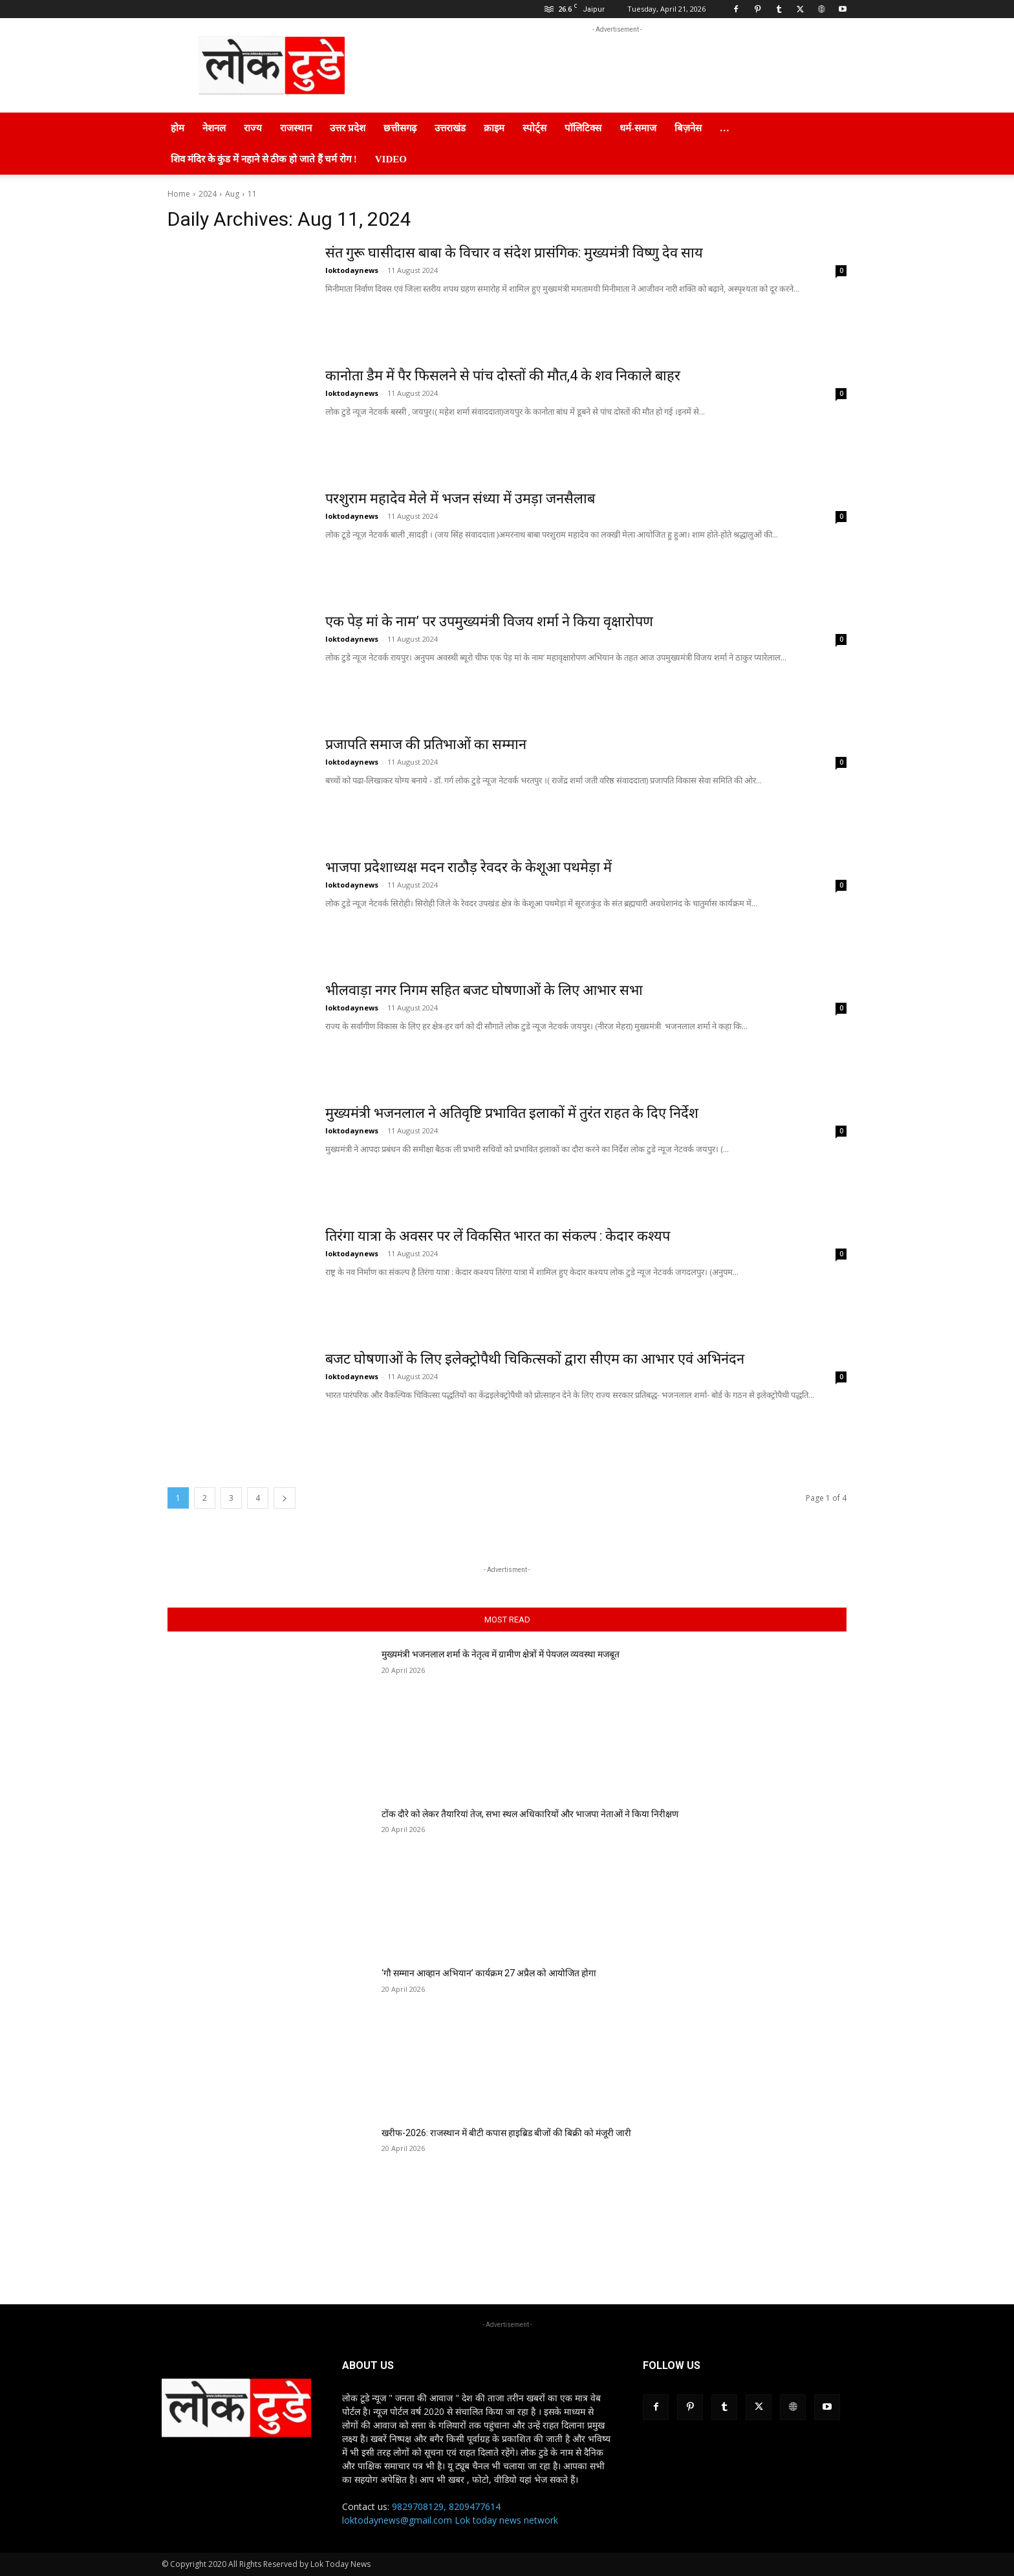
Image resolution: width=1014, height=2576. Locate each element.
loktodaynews (351, 270)
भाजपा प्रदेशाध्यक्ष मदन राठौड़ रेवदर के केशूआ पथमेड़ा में (469, 867)
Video (391, 159)
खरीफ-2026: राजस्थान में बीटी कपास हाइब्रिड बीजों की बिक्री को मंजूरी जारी (506, 2133)
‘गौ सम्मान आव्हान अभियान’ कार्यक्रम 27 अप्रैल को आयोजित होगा (489, 1973)
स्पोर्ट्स (534, 128)
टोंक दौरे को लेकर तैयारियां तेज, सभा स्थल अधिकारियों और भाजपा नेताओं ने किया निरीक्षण (530, 1814)
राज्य (253, 128)
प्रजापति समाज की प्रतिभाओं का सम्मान (427, 744)
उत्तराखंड (450, 128)
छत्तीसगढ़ (399, 128)
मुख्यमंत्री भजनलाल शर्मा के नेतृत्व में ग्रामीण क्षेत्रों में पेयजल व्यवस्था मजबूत (501, 1654)
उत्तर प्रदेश (347, 128)
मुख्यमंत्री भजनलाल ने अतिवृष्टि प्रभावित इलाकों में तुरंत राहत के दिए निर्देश (513, 1113)
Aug (232, 193)
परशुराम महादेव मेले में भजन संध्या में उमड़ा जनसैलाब (460, 498)
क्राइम (494, 128)
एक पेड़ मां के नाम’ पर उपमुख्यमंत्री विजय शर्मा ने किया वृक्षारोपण (490, 621)
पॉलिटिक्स (583, 128)
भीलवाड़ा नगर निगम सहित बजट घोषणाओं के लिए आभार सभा (484, 990)
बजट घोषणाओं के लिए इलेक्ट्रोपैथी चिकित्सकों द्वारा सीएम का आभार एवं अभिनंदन (535, 1359)
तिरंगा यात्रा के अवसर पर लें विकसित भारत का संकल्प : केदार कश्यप (499, 1236)
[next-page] (285, 1498)
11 (252, 193)
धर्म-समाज (638, 128)
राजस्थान (296, 128)
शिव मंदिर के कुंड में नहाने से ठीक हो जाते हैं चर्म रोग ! (264, 159)
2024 (208, 193)
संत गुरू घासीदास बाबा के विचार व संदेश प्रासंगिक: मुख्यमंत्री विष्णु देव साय (515, 253)
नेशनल (214, 128)
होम (177, 128)
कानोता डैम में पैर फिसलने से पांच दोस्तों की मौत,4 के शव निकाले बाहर (504, 375)
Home (178, 193)
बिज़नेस (688, 128)
